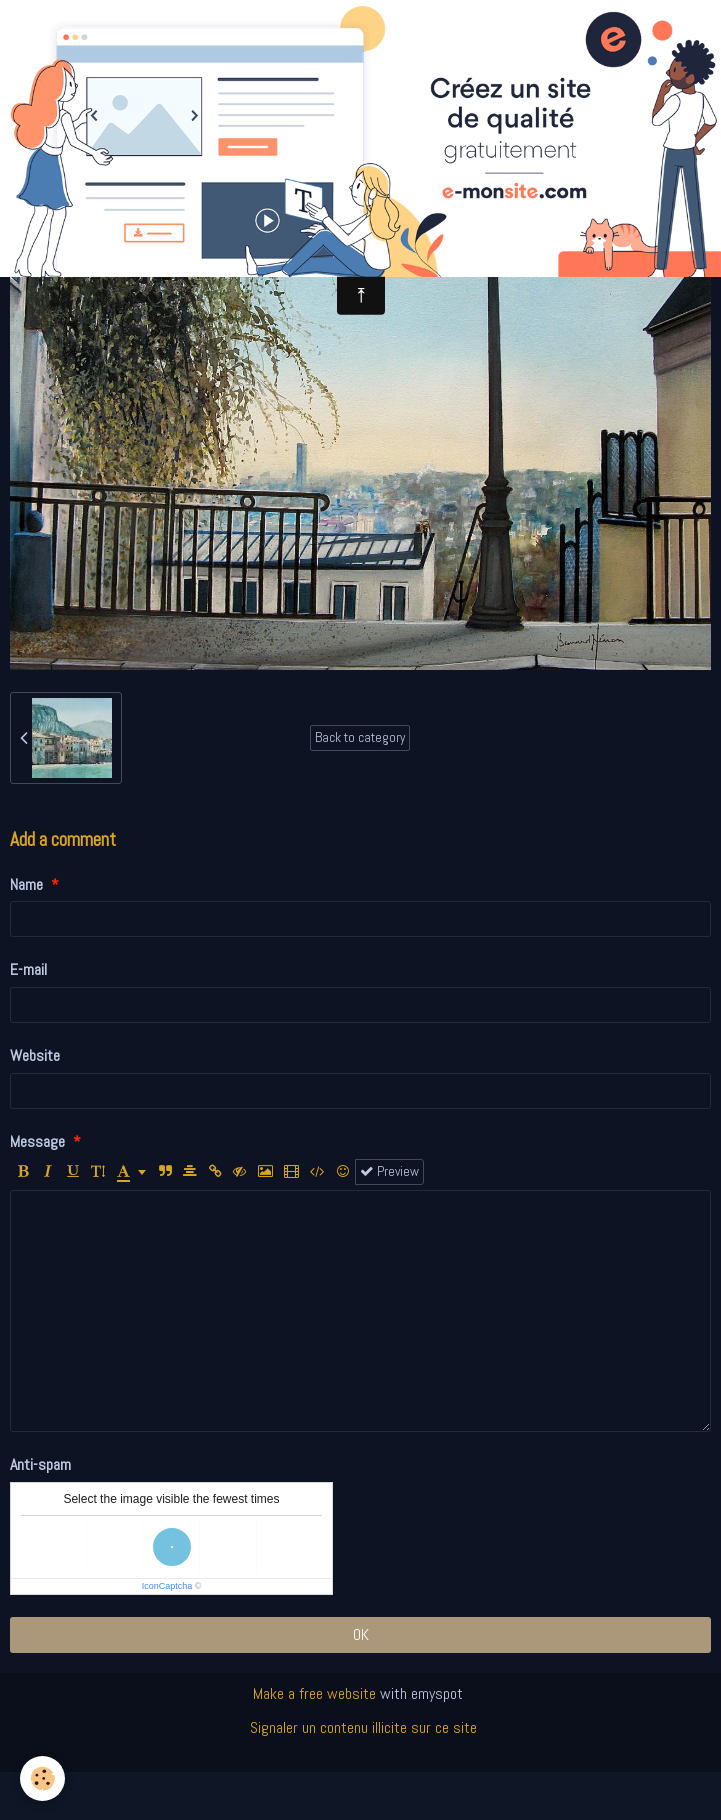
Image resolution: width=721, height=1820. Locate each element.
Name (26, 884)
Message (37, 1141)
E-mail (28, 969)
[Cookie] (42, 1778)
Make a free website (314, 1693)
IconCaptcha (167, 1586)
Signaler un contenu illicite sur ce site (363, 1727)
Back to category (360, 737)
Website (35, 1055)
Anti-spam (40, 1464)
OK (361, 1634)
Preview (389, 1171)
